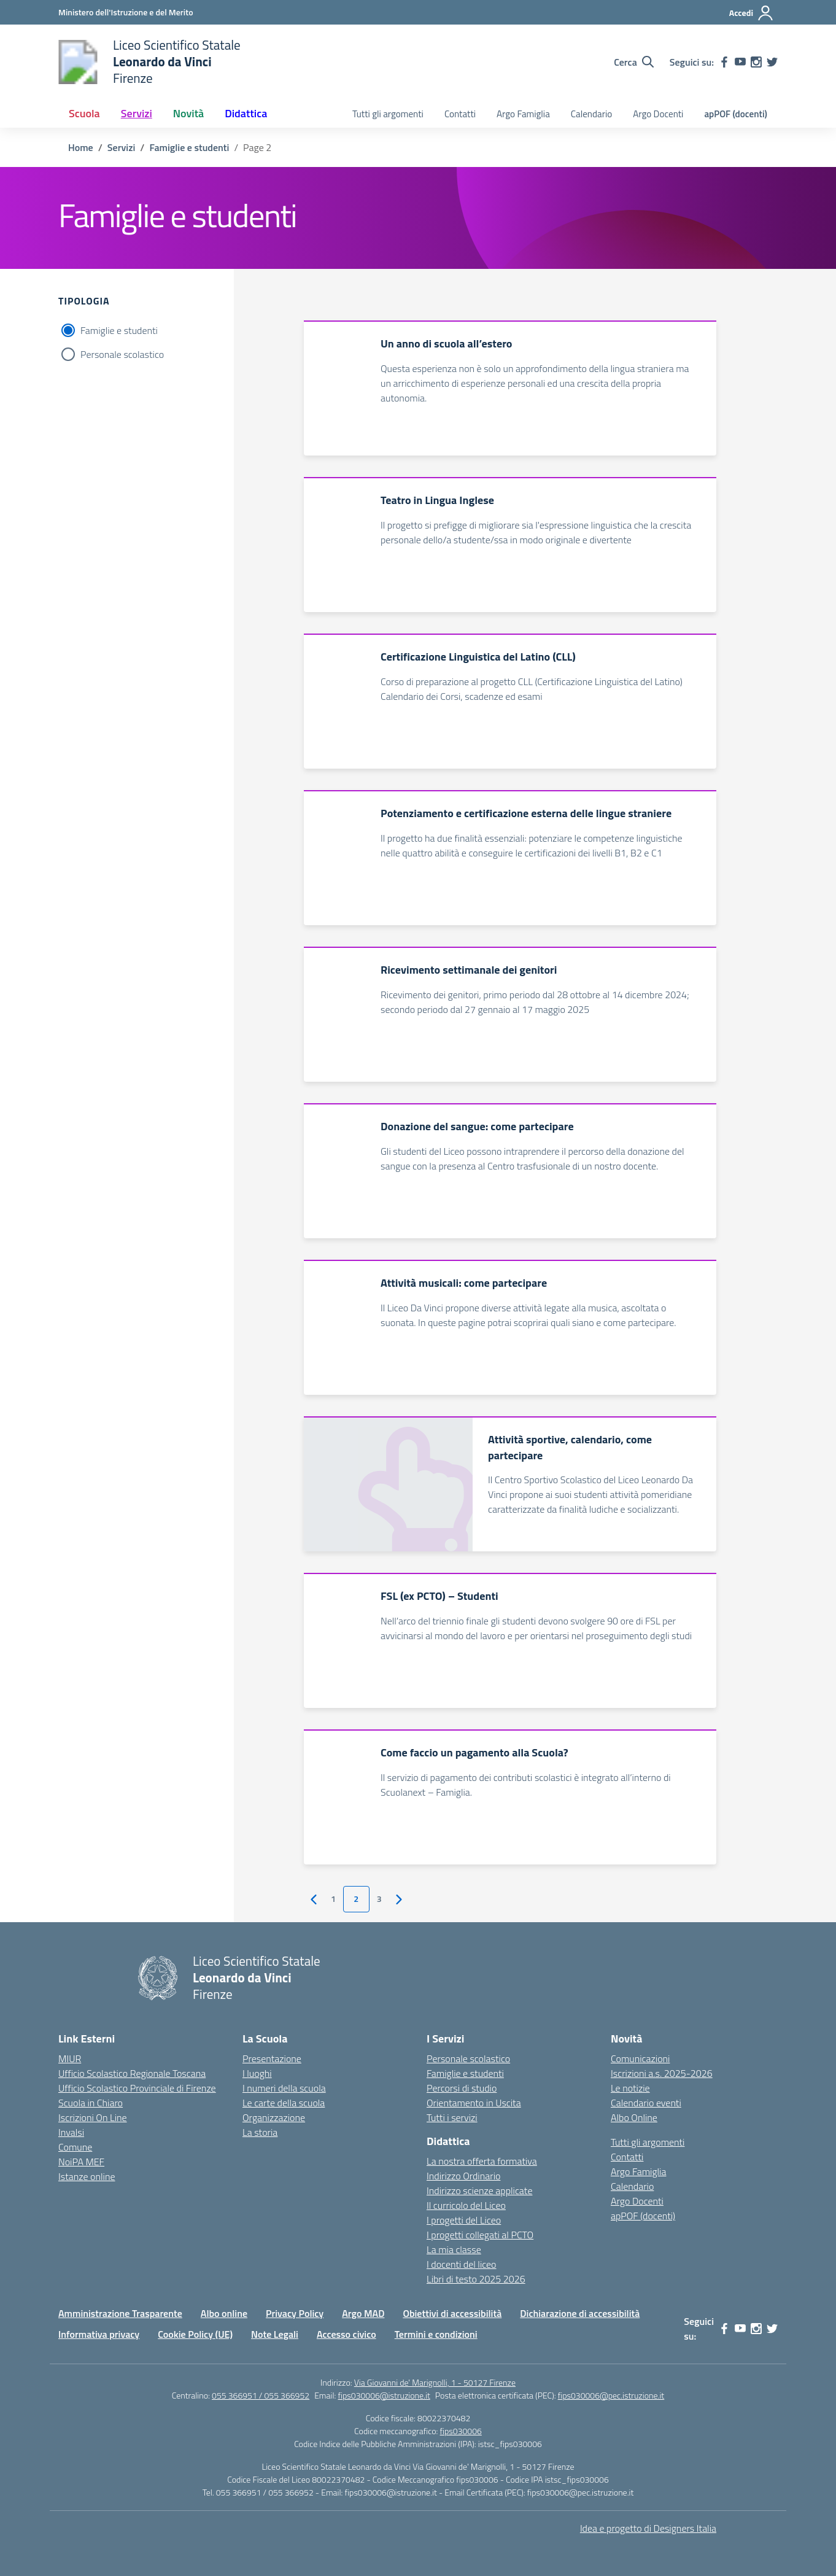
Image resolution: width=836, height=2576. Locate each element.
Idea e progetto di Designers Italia (648, 2528)
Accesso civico (346, 2334)
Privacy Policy (294, 2313)
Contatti (460, 114)
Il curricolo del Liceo (466, 2205)
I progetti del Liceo (464, 2220)
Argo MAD (363, 2313)
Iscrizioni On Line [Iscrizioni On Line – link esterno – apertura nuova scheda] (92, 2117)
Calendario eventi (646, 2102)
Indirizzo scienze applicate (479, 2190)
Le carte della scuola (283, 2102)
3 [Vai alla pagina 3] (379, 1899)
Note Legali (274, 2334)
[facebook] (724, 62)
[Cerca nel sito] (633, 62)
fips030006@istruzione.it (384, 2395)
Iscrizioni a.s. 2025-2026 (662, 2073)
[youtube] (740, 62)
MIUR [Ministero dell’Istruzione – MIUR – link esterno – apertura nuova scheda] (69, 2058)
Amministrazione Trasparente (120, 2313)
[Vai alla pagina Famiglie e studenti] (189, 147)
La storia (259, 2132)
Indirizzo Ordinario (463, 2175)
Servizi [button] (136, 113)
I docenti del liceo (462, 2264)
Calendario (591, 114)
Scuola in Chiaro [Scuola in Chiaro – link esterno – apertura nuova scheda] (90, 2102)
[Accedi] (752, 13)
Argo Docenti (658, 114)
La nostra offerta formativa (482, 2161)
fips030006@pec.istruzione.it (611, 2395)
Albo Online (634, 2117)
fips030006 (461, 2430)
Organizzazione (273, 2117)
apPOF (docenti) (735, 114)
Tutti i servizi (452, 2117)
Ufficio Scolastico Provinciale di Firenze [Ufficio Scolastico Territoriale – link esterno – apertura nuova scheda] (137, 2088)
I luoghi (257, 2073)
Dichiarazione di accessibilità (580, 2313)
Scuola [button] (84, 113)
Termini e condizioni (436, 2334)
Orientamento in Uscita (474, 2102)
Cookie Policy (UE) (195, 2334)
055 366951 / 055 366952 (260, 2395)
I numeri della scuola (284, 2088)
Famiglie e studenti (119, 330)
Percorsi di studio (462, 2088)
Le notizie (630, 2088)
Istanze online (86, 2176)
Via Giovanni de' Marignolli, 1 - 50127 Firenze (435, 2382)
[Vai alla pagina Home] (80, 147)
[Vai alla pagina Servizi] (121, 147)
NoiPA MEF (81, 2161)
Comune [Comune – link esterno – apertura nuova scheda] (75, 2147)
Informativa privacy (98, 2334)
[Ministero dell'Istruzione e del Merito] (125, 12)
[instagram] (756, 62)
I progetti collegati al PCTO (480, 2234)
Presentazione (271, 2058)
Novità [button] (188, 113)
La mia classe (454, 2249)
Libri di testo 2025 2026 (476, 2278)
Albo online (224, 2313)
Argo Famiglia (523, 114)
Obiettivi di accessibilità (452, 2313)
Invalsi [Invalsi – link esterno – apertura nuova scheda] (71, 2132)
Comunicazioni (640, 2058)
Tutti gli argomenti (388, 114)
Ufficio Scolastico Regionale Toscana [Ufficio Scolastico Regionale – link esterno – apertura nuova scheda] (132, 2073)
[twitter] (772, 62)
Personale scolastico (122, 354)
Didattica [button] (246, 113)
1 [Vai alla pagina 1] (333, 1899)
